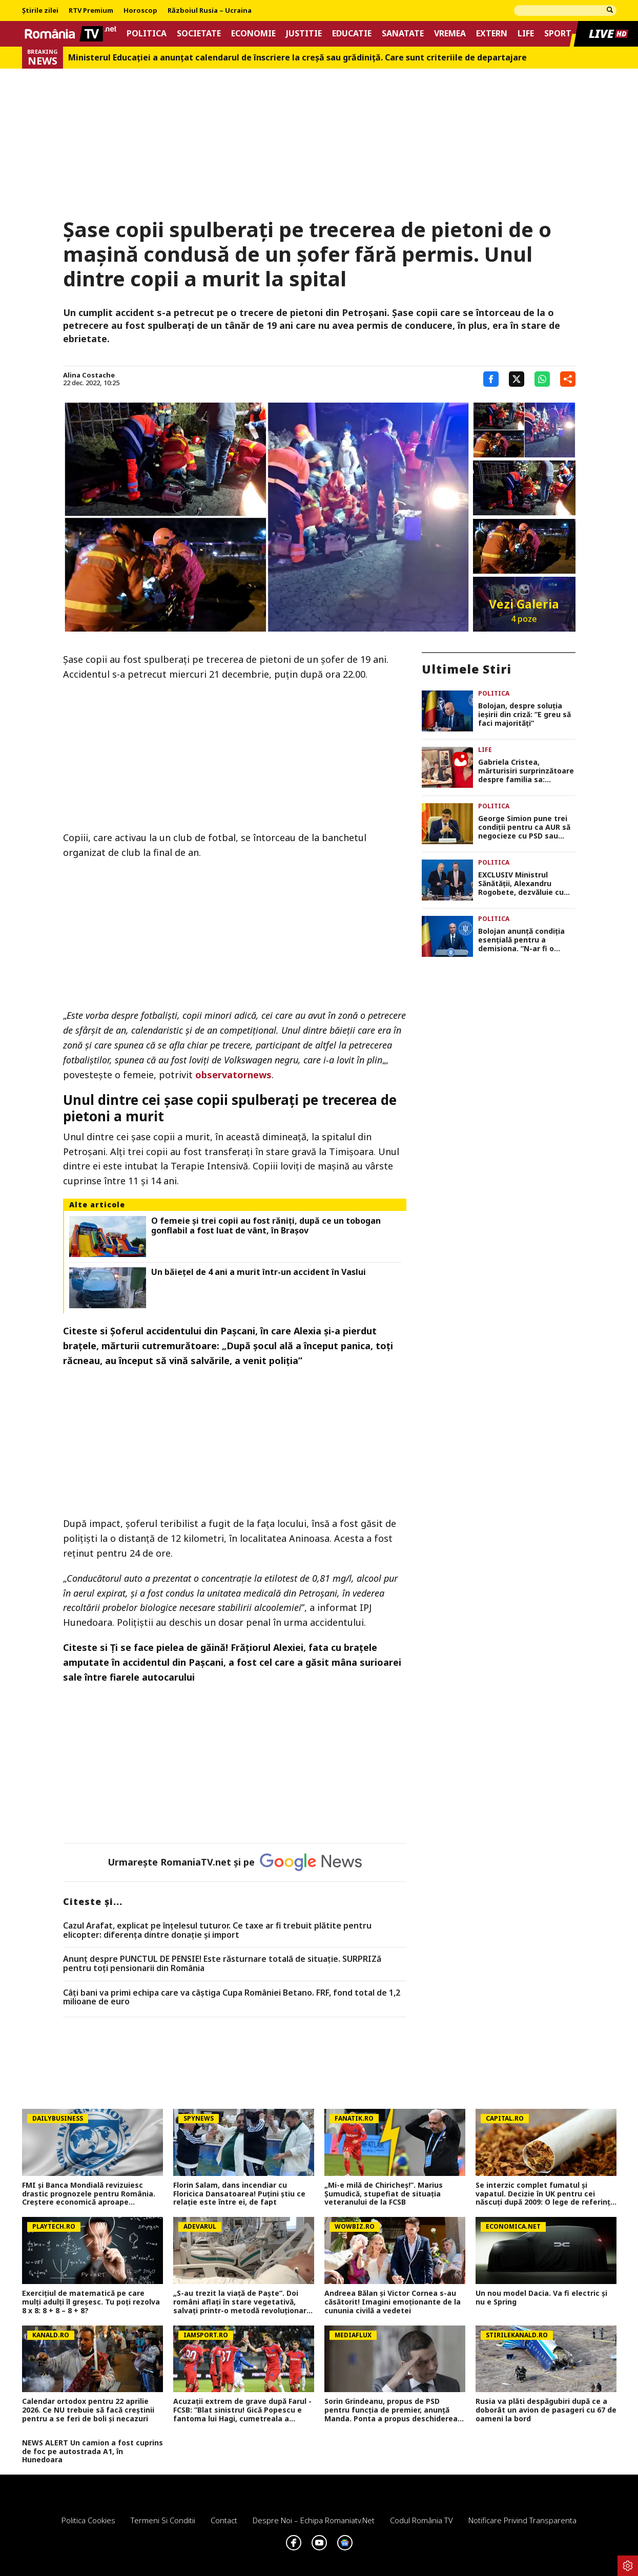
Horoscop (140, 11)
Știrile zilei (40, 11)
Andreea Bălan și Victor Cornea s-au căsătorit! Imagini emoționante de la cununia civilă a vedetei (392, 2302)
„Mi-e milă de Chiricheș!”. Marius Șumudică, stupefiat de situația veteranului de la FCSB (383, 2194)
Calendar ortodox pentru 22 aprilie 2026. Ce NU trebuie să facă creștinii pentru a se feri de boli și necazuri (88, 2410)
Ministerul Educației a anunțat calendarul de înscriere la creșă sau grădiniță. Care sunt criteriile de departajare (297, 57)
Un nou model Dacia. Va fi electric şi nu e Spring (541, 2298)
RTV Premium (91, 11)
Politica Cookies (88, 2520)
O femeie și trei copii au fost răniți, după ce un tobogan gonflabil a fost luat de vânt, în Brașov (266, 1225)
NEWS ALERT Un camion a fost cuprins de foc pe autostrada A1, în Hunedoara (92, 2451)
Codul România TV (421, 2520)
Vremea (450, 33)
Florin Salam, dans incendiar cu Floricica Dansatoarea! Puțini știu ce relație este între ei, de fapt (239, 2194)
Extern (491, 33)
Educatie (352, 33)
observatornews (233, 1075)
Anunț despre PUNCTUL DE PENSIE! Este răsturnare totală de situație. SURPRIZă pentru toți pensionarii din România (222, 1964)
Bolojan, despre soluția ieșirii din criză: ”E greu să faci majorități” (524, 714)
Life (526, 33)
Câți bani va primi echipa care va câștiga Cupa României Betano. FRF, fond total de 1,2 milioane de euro (231, 1997)
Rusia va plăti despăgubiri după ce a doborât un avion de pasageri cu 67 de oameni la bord (546, 2410)
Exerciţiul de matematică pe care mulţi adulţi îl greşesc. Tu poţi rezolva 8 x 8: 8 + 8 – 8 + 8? (91, 2302)
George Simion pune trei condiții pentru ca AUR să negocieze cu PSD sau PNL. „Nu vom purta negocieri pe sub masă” (524, 827)
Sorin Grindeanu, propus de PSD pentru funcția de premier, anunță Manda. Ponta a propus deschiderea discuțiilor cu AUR (391, 2410)
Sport (557, 33)
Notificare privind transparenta (522, 2520)
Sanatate (403, 33)
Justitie (304, 33)
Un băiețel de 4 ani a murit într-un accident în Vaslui (258, 1272)
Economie (253, 33)
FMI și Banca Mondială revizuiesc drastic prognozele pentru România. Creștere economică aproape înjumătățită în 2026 (88, 2194)
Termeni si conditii (163, 2520)
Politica (147, 33)
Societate (199, 33)
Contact (224, 2520)
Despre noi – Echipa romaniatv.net (314, 2520)
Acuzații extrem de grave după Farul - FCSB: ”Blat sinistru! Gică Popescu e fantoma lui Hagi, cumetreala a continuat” (242, 2410)
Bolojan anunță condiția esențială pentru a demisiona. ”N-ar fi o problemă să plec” (521, 940)
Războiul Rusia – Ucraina (210, 11)
